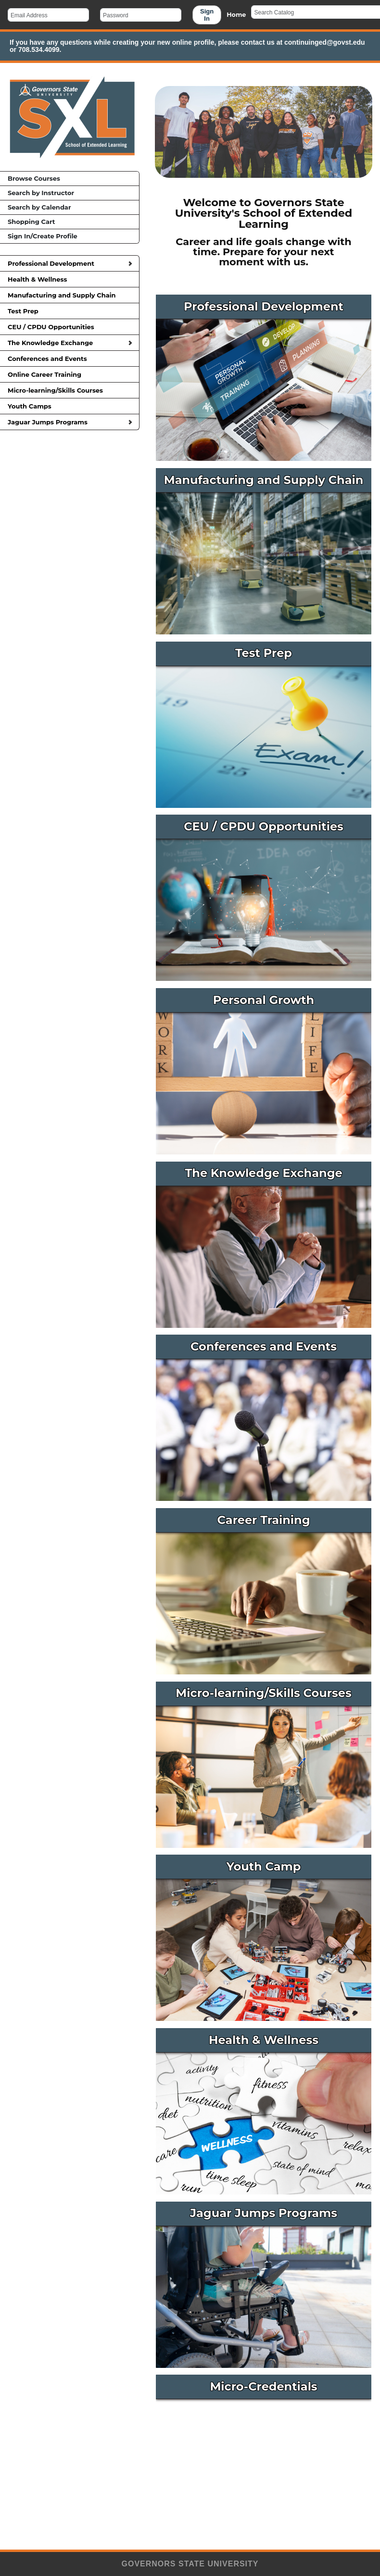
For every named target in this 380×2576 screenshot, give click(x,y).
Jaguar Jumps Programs (70, 422)
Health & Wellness (69, 279)
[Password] (140, 15)
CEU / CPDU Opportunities (69, 327)
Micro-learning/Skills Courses (69, 390)
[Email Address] (48, 15)
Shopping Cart (31, 221)
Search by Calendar (39, 207)
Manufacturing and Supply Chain (69, 295)
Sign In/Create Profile (42, 236)
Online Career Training (69, 374)
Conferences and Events (69, 358)
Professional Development (70, 263)
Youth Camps (69, 406)
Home (236, 14)
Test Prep (69, 311)
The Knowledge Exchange (70, 343)
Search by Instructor (41, 193)
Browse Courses (34, 178)
